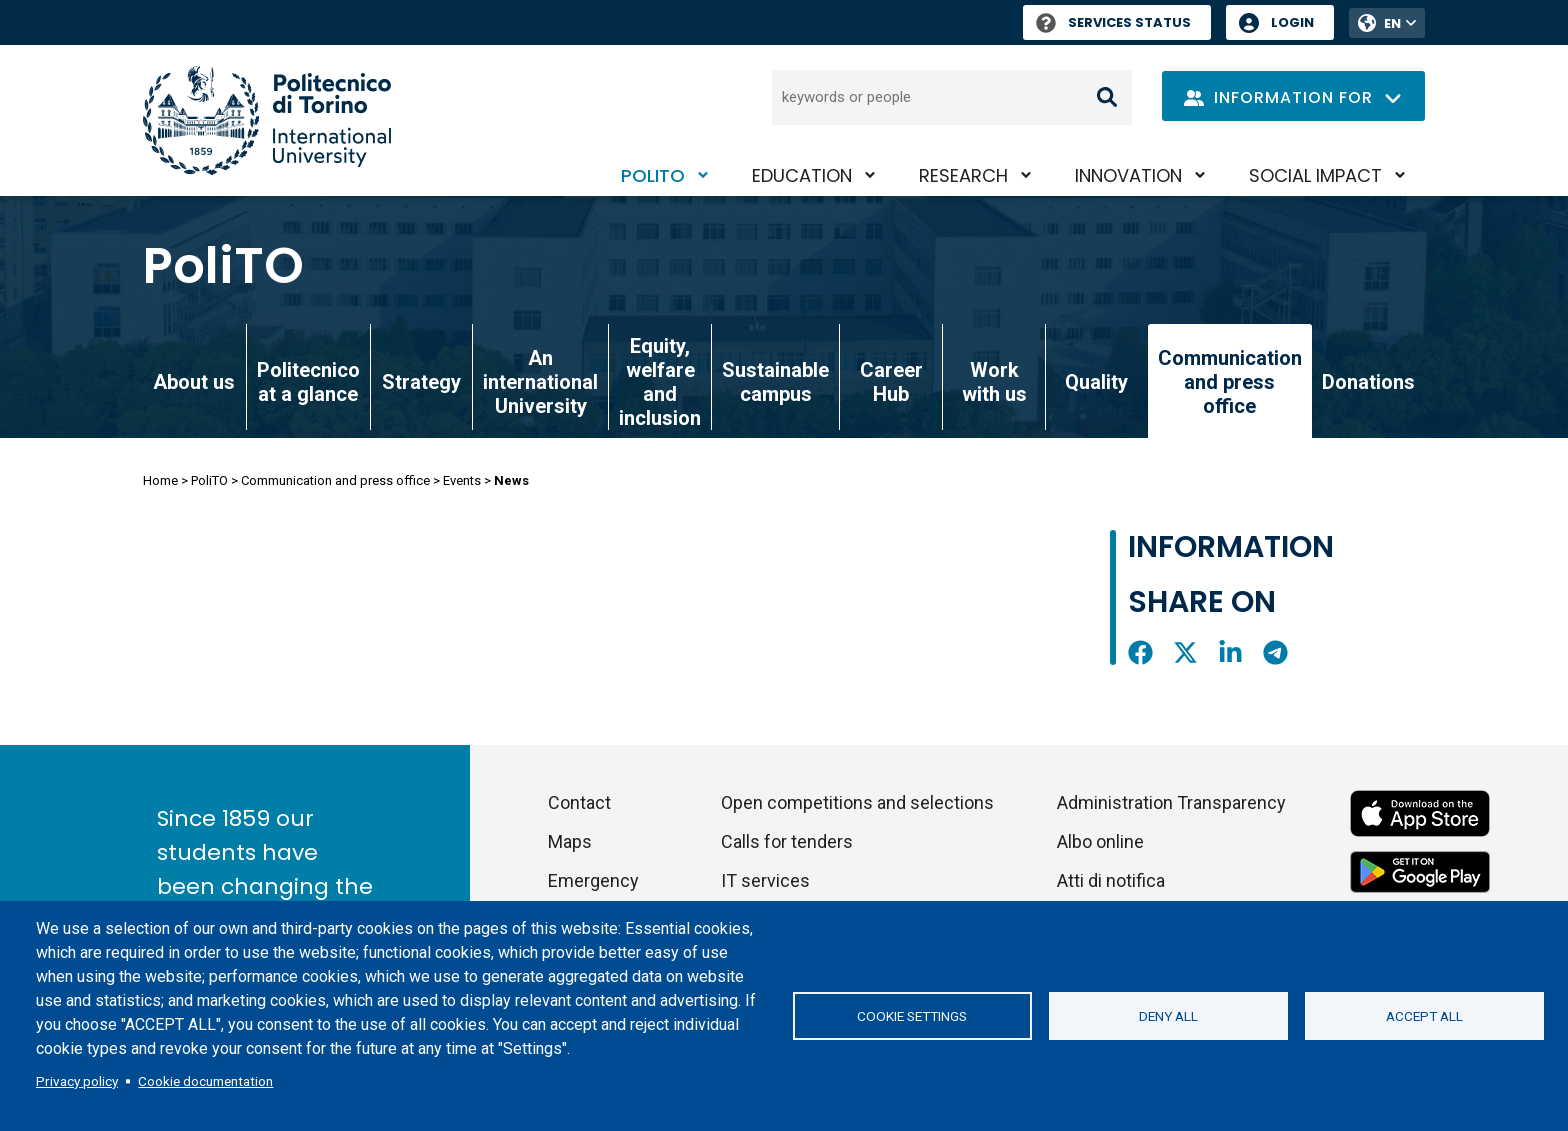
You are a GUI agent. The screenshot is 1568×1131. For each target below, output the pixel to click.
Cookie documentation (205, 1081)
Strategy (421, 382)
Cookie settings (912, 1016)
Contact (579, 802)
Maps (570, 841)
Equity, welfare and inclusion (660, 382)
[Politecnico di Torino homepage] (267, 120)
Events (462, 480)
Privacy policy (77, 1081)
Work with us (994, 382)
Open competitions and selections (857, 802)
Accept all (1424, 1016)
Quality (1096, 382)
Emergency (593, 880)
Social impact (1315, 175)
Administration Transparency (1171, 802)
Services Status (1113, 22)
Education (802, 175)
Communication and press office (335, 480)
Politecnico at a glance (308, 382)
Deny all (1168, 1016)
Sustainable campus (775, 382)
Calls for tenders (787, 841)
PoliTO (653, 175)
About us (194, 382)
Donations (1368, 382)
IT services (765, 880)
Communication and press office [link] (1230, 382)
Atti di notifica (1111, 880)
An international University (540, 382)
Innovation (1128, 175)
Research (963, 175)
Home (160, 480)
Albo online (1100, 841)
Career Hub (891, 382)
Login (1292, 22)
